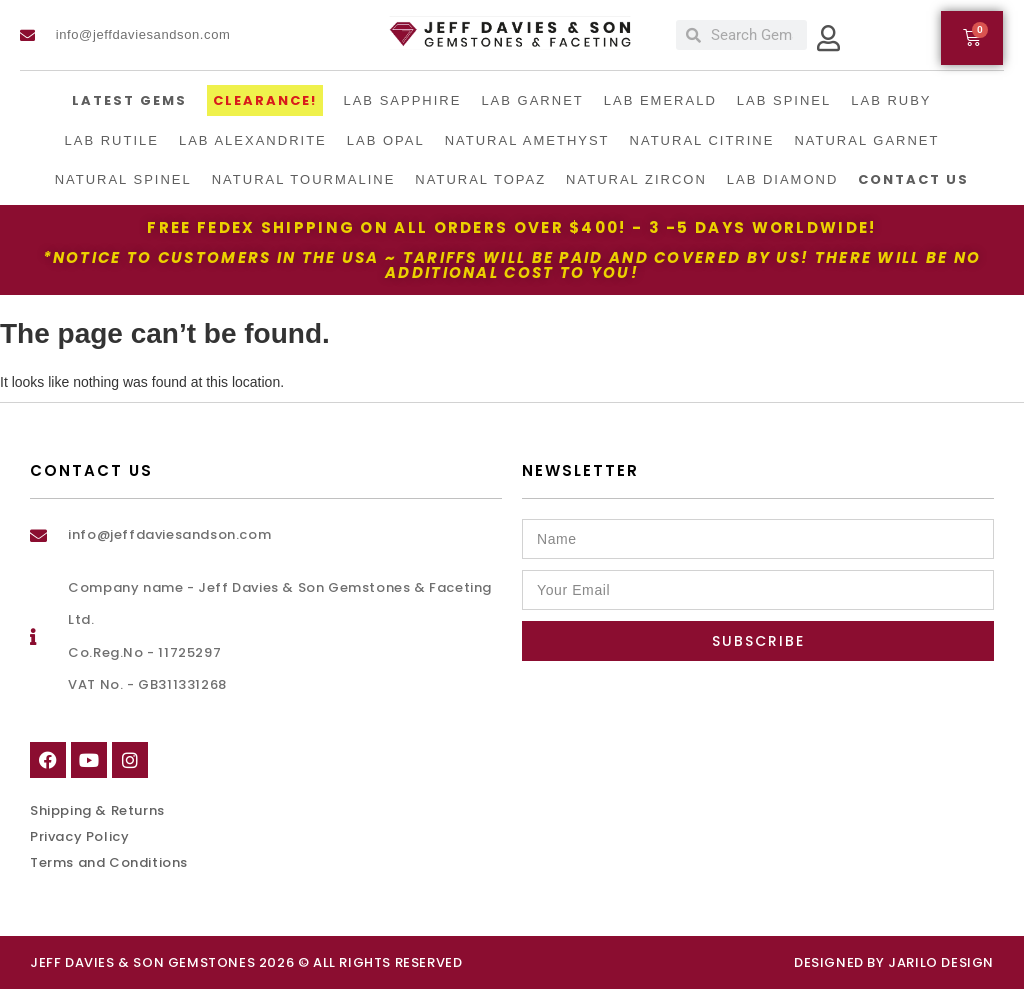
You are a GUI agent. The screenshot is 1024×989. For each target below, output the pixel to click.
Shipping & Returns (97, 810)
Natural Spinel (123, 179)
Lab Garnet (532, 100)
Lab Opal (386, 140)
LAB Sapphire (402, 100)
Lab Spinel (784, 100)
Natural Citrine (702, 140)
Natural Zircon (636, 179)
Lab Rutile (112, 140)
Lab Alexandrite (253, 140)
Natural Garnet (866, 140)
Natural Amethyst (527, 140)
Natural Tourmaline (304, 179)
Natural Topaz (480, 179)
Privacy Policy (79, 836)
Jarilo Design (941, 962)
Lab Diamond (783, 179)
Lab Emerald (660, 100)
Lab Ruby (891, 100)
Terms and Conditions (109, 862)
